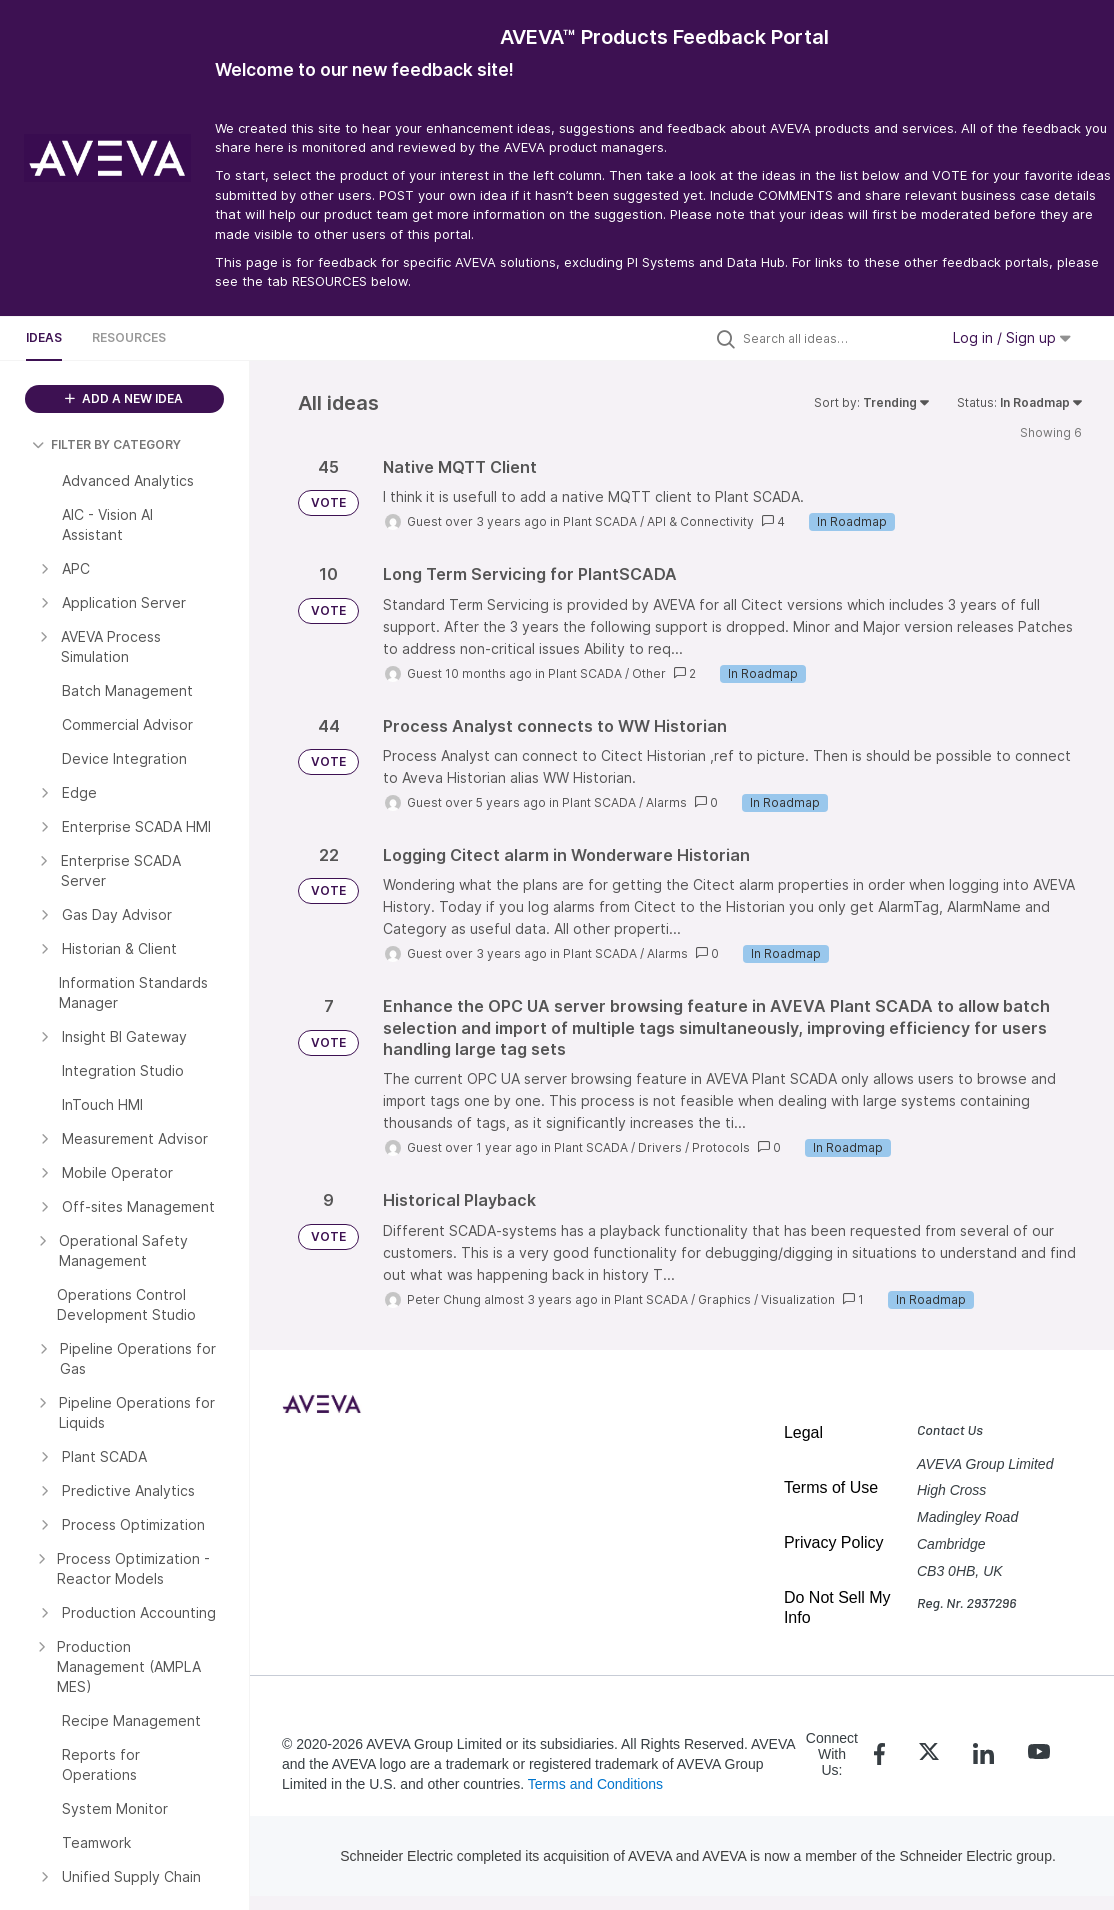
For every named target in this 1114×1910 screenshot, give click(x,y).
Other (649, 673)
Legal (803, 1432)
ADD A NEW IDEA (124, 398)
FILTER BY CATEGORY (106, 444)
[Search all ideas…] (836, 338)
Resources (129, 337)
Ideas (44, 337)
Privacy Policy (834, 1542)
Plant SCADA (600, 521)
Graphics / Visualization (766, 1299)
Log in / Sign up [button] (1012, 337)
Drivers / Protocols (694, 1147)
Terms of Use (831, 1487)
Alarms (666, 802)
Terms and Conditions (595, 1784)
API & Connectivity (700, 521)
